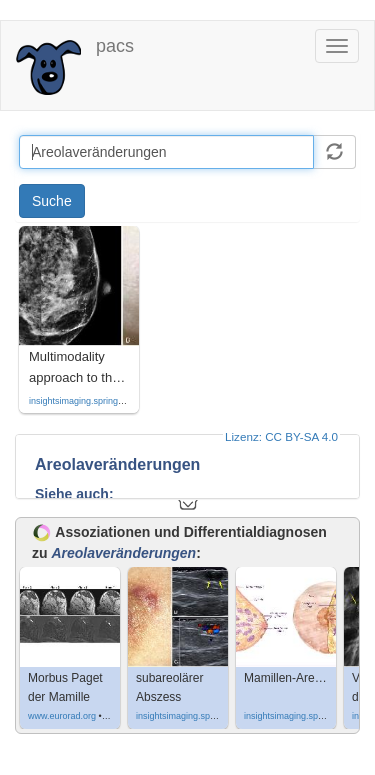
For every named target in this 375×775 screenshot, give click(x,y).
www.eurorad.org (62, 716)
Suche (52, 201)
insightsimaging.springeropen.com (97, 401)
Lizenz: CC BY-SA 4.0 (281, 436)
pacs (115, 46)
